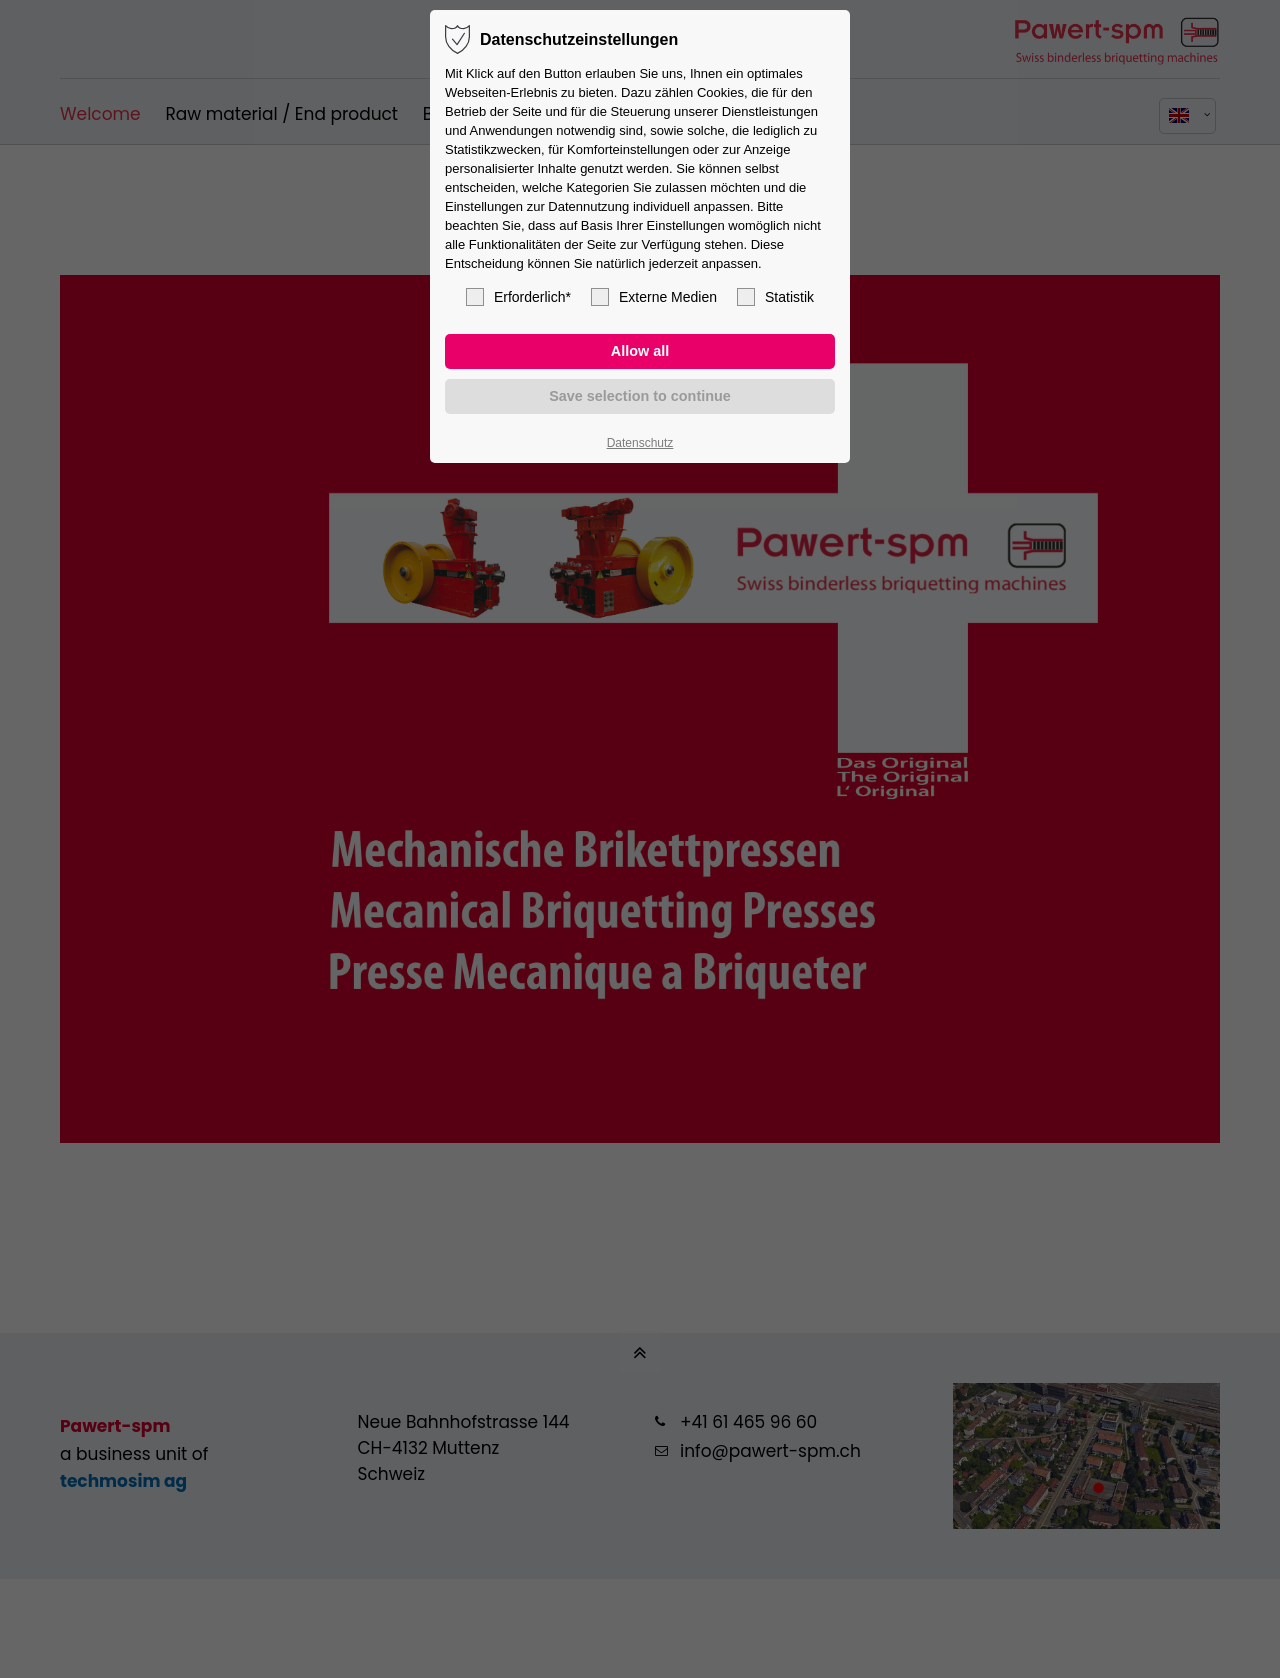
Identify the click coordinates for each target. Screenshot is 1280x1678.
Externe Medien (654, 297)
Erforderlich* (518, 297)
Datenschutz (640, 443)
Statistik (775, 297)
